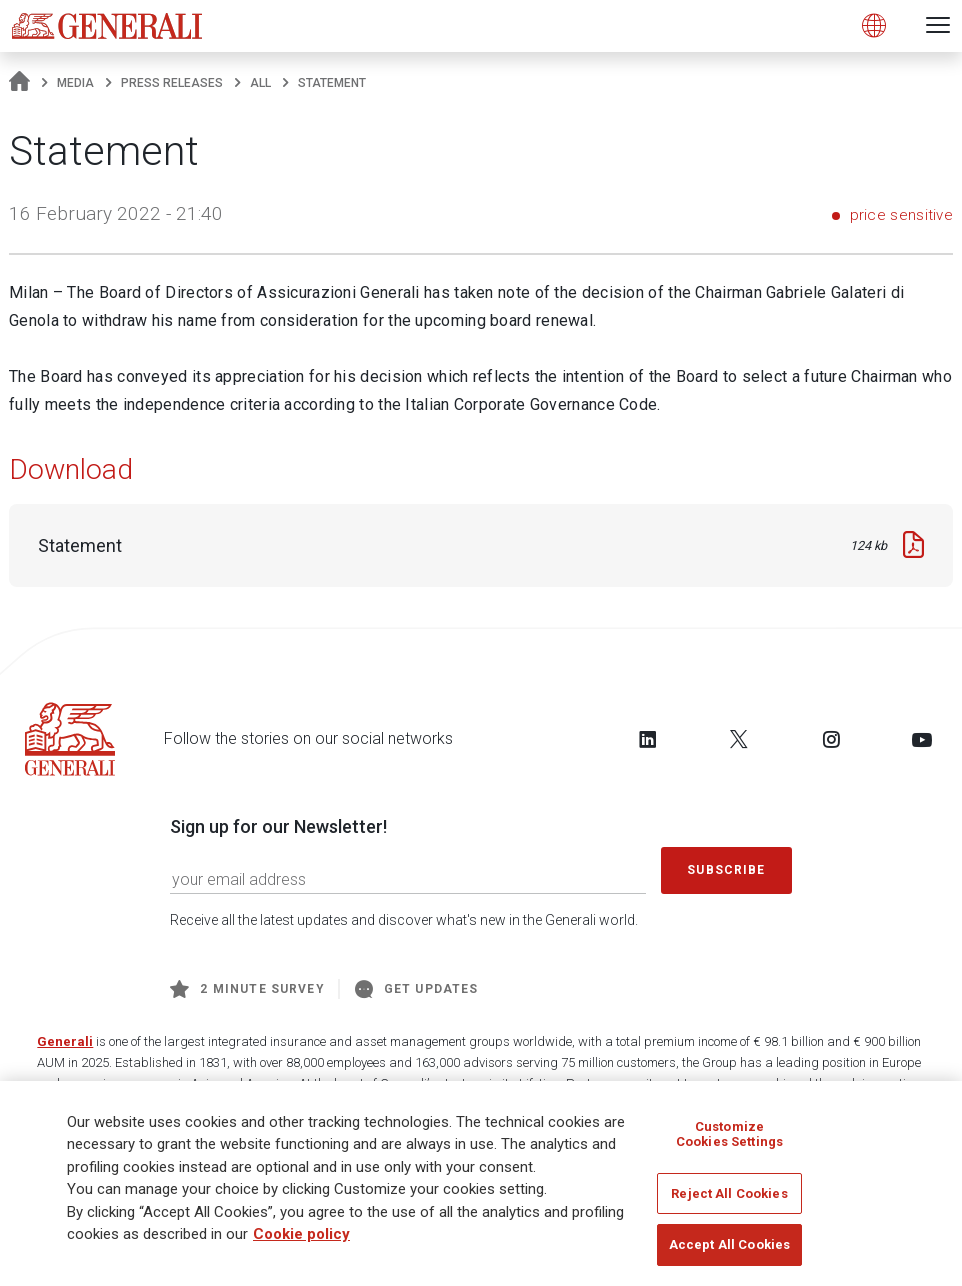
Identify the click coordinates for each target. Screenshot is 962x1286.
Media (75, 83)
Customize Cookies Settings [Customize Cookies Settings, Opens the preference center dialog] (729, 1134)
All (260, 83)
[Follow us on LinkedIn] (648, 739)
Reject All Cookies (729, 1193)
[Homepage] (19, 83)
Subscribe (726, 870)
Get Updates (417, 989)
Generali (65, 1041)
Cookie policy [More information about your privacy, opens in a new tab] (301, 1234)
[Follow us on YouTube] (922, 739)
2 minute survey (247, 989)
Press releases (172, 83)
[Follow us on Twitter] (739, 739)
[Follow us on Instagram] (831, 739)
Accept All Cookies (729, 1244)
